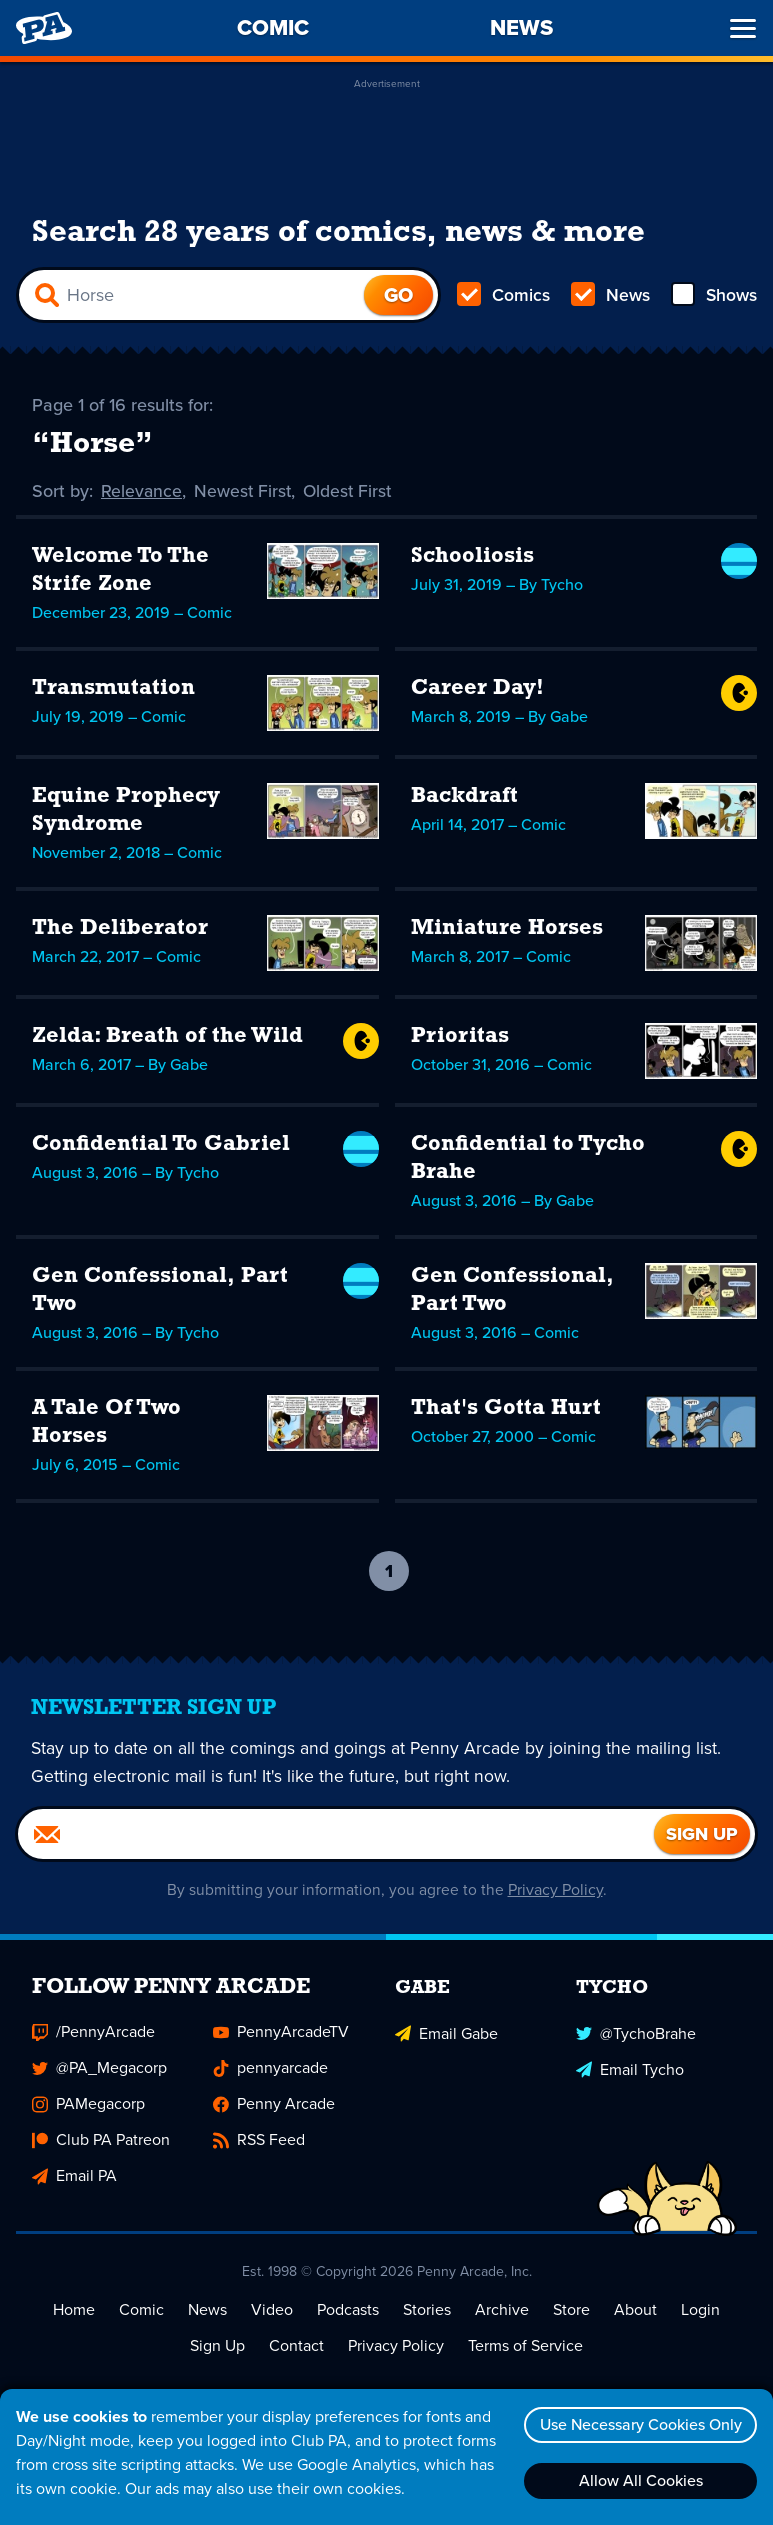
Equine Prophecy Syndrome (126, 811)
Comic (141, 2311)
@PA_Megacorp (99, 2069)
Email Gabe (446, 2033)
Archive (502, 2311)
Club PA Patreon (101, 2141)
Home (74, 2311)
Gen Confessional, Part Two (160, 1291)
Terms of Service (525, 2347)
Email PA (74, 2177)
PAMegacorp (88, 2105)
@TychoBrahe (636, 2033)
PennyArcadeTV (281, 2033)
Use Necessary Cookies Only (638, 2424)
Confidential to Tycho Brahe (528, 1159)
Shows (712, 296)
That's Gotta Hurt (506, 1409)
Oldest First (351, 492)
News (609, 296)
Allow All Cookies (638, 2480)
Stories (427, 2311)
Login (700, 2311)
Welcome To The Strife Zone (120, 571)
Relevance (142, 492)
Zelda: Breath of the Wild (167, 1037)
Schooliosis (472, 557)
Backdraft (464, 797)
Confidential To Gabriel (161, 1145)
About (635, 2311)
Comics (504, 296)
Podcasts (348, 2311)
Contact (296, 2347)
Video (272, 2311)
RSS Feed (259, 2141)
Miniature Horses (507, 929)
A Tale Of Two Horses (106, 1423)
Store (571, 2311)
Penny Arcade (274, 2105)
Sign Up (217, 2347)
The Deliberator (120, 929)
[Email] (336, 1836)
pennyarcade (270, 2069)
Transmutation (113, 689)
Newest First (244, 492)
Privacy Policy (555, 1891)
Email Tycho (630, 2069)
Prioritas (460, 1037)
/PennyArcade (93, 2033)
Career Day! (477, 689)
